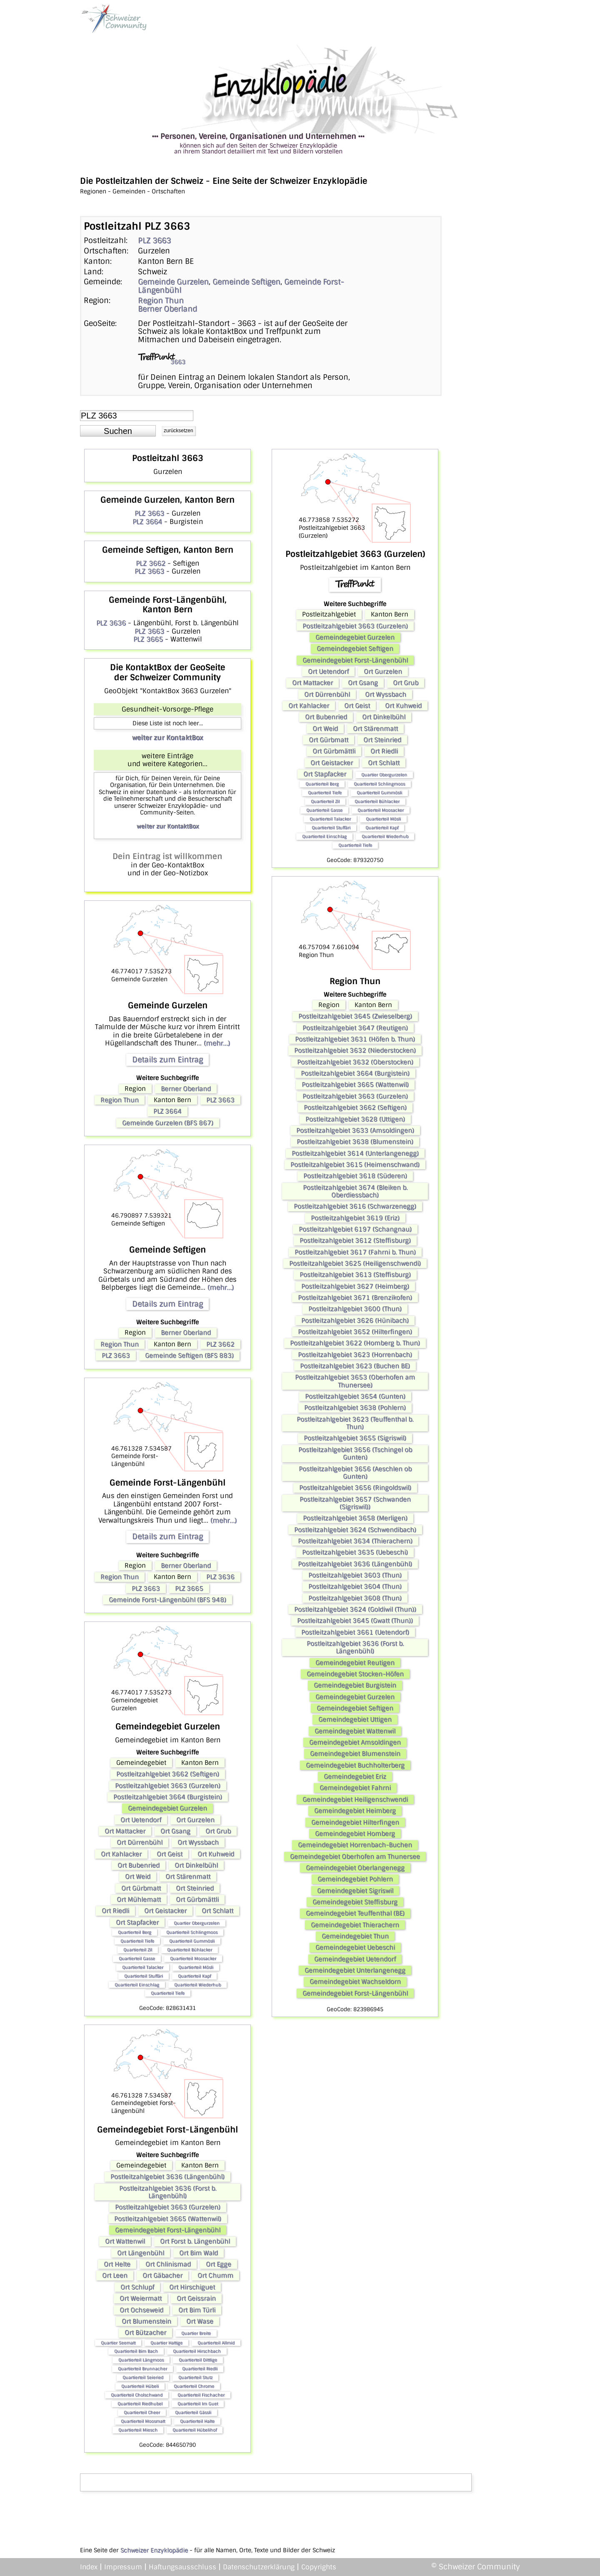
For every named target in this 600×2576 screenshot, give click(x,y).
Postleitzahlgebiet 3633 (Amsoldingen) (355, 1130)
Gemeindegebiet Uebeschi (355, 1947)
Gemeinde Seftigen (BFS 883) (189, 1355)
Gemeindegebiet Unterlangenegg (355, 1970)
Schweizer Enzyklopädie (154, 2550)
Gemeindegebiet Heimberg (355, 1811)
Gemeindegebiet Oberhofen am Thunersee (355, 1856)
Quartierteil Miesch (138, 2430)
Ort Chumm (215, 2275)
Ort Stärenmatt (187, 1876)
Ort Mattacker (125, 1831)
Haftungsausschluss (182, 2567)
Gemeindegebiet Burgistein (355, 1685)
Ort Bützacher (145, 2332)
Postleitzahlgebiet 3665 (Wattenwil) (167, 2219)
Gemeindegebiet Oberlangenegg (355, 1868)
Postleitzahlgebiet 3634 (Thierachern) (355, 1541)
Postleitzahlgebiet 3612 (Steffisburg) (355, 1240)
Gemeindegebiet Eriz (355, 1776)
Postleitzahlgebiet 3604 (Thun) (355, 1586)
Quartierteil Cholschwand (136, 2395)
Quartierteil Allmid (216, 2342)
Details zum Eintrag (167, 1060)
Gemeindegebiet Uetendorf (355, 1959)
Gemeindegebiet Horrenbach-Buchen (355, 1845)
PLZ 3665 (148, 639)
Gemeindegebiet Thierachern (355, 1925)
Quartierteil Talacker (142, 1967)
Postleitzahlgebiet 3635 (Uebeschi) (355, 1552)
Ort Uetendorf (140, 1820)
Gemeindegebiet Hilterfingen (355, 1822)
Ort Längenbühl (140, 2253)
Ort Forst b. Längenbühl (195, 2241)
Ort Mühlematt (139, 1899)
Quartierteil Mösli (195, 1967)
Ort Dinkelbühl (196, 1865)
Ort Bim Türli (196, 2310)
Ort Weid (137, 1876)
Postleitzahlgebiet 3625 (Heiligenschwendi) (355, 1263)
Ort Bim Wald (198, 2253)
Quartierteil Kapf (194, 1976)
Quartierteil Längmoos (141, 2360)
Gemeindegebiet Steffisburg (355, 1902)
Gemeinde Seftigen (246, 282)
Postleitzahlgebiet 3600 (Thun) (355, 1309)
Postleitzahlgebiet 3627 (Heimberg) (355, 1286)
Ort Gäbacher (162, 2275)
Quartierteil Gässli (193, 2412)
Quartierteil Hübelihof (194, 2430)
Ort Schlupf (137, 2287)
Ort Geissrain (196, 2298)
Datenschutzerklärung (259, 2567)
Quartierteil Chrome (194, 2386)
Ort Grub (218, 1831)
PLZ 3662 (150, 563)
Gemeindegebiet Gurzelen (167, 1808)
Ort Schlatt (217, 1911)
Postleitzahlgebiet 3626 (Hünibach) (355, 1320)
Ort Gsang (175, 1831)
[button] (117, 431)
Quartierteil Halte (197, 2421)
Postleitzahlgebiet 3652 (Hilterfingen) (355, 1332)
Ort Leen (115, 2275)
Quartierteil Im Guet (198, 2403)
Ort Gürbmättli (197, 1899)
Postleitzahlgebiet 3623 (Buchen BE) (355, 1366)
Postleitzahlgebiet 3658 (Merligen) (355, 1518)
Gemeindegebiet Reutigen (355, 1663)
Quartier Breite (196, 2333)
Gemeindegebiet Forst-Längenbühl (167, 2230)
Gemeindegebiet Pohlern (355, 1879)
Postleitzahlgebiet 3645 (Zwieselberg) (355, 1016)
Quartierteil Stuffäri (143, 1976)
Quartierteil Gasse (137, 1958)
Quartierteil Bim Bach (136, 2351)
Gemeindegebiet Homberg (355, 1833)
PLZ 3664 (147, 521)
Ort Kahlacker (121, 1854)
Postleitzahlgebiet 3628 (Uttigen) (355, 1119)
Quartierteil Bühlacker (189, 1949)
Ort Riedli (115, 1911)
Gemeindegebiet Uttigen (355, 1719)
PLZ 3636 (111, 623)
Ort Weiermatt (141, 2298)
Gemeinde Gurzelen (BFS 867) (167, 1123)
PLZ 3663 (154, 241)
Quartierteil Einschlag (137, 1984)
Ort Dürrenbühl (139, 1842)
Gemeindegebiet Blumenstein (355, 1753)
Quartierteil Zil (137, 1949)
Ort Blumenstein (146, 2321)
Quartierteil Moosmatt (143, 2421)
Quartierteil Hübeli (140, 2386)
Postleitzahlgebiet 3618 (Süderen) (355, 1176)
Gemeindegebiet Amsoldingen (355, 1742)
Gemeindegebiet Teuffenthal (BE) (355, 1913)
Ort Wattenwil (125, 2241)
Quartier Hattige (166, 2342)
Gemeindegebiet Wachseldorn (355, 1981)
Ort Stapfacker (137, 1922)
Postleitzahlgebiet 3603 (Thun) (355, 1575)
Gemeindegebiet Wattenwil (355, 1731)
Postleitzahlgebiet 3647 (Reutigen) (355, 1028)
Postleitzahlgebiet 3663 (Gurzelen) (167, 1786)
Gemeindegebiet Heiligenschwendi (355, 1799)
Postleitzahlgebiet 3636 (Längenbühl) (167, 2177)
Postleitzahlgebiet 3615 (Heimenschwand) (355, 1164)
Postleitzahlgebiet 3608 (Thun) (355, 1598)
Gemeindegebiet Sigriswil (355, 1891)
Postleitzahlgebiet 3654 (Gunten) (355, 1396)
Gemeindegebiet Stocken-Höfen (355, 1674)
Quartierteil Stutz (195, 2377)
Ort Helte (117, 2264)
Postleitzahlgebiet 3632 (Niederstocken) (355, 1050)
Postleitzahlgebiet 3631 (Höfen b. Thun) (355, 1039)
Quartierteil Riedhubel (140, 2403)
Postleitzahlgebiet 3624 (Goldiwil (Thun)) (355, 1609)
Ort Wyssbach (198, 1842)
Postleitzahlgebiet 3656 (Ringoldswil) (355, 1487)
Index (89, 2567)
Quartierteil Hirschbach (197, 2351)
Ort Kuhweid (216, 1854)
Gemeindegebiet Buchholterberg (355, 1765)
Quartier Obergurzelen (197, 1923)
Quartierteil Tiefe (137, 1941)
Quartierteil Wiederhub (197, 1984)
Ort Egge (218, 2264)
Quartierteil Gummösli (192, 1941)
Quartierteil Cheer (142, 2412)
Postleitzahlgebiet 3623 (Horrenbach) (355, 1355)
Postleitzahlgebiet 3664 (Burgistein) (167, 1797)
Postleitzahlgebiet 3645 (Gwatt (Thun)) (355, 1620)
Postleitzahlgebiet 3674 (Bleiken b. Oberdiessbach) (355, 1191)
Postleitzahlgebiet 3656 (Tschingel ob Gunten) (355, 1453)
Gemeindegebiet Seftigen (355, 648)
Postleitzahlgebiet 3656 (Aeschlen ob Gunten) (355, 1473)
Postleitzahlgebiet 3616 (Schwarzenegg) (355, 1206)
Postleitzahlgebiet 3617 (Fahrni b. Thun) (355, 1252)
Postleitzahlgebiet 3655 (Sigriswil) (355, 1438)
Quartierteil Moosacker (193, 1958)
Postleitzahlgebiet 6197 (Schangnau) (355, 1229)
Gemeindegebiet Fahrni (355, 1788)
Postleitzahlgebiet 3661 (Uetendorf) (355, 1632)
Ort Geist (169, 1854)
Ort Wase (199, 2321)
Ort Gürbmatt (141, 1888)
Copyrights (318, 2567)
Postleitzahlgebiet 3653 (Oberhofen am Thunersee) (355, 1381)
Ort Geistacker (165, 1911)
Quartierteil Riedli (200, 2368)
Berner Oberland (167, 309)
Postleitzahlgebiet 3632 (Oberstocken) (355, 1062)
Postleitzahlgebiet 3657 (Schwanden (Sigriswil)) (355, 1503)
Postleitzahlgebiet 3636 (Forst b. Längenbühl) (167, 2192)
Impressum (123, 2567)
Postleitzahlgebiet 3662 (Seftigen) (167, 1774)
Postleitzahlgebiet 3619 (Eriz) (355, 1218)
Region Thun (161, 301)
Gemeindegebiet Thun (355, 1936)
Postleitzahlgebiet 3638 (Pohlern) (355, 1407)
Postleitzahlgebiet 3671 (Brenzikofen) (355, 1297)
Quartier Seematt (118, 2342)
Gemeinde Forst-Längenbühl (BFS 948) (167, 1600)
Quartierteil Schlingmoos (192, 1932)
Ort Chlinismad (168, 2264)
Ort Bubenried (139, 1865)
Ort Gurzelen (195, 1820)
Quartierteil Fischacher (201, 2395)
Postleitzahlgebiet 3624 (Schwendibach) (355, 1530)
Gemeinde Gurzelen (173, 282)
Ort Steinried (195, 1888)
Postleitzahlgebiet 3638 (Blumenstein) (355, 1142)
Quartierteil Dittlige (198, 2360)
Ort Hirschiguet (192, 2287)
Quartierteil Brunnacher (142, 2368)
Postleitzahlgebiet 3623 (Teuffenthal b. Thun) (355, 1423)
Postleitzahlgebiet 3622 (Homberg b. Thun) (355, 1343)
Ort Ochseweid (141, 2310)
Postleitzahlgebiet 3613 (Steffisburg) (355, 1274)
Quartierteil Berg (134, 1932)
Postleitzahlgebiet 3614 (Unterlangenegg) (355, 1153)
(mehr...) (217, 1043)
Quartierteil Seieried (142, 2377)
